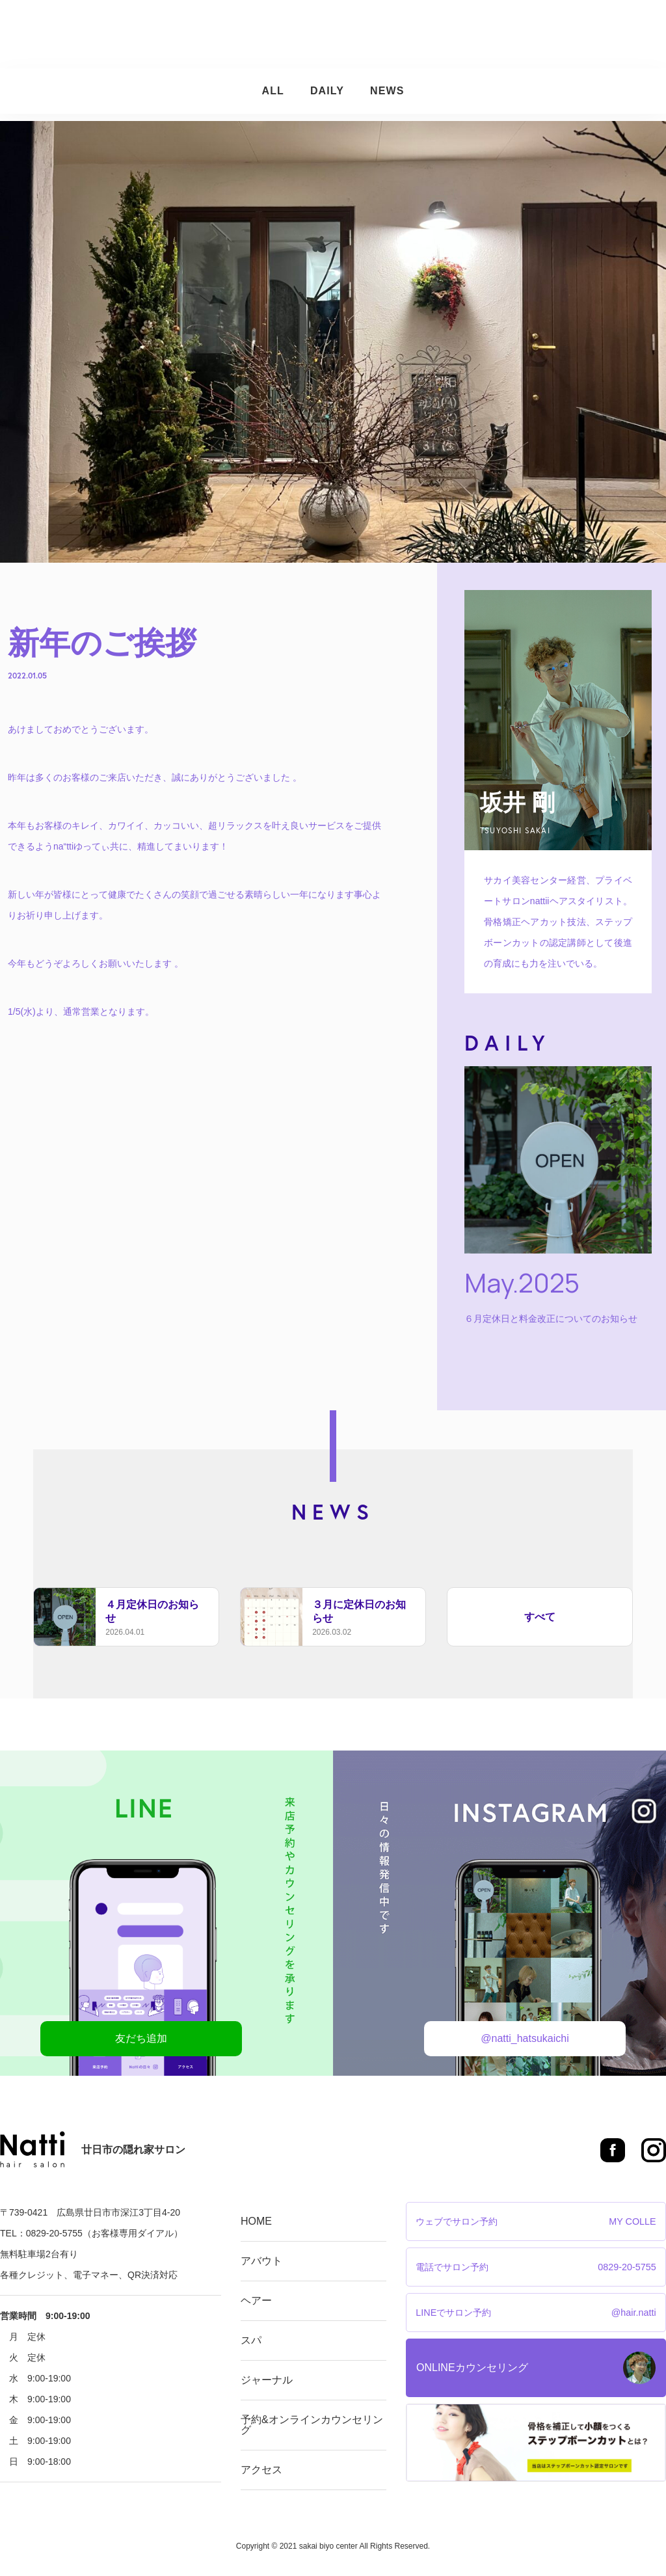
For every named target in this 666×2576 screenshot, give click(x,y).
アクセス (612, 34)
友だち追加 (141, 2038)
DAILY (327, 90)
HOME (256, 2221)
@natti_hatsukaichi (524, 2038)
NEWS (387, 90)
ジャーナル (380, 34)
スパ (327, 34)
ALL (272, 90)
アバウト (233, 34)
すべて (539, 1616)
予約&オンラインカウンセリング (499, 34)
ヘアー (285, 34)
